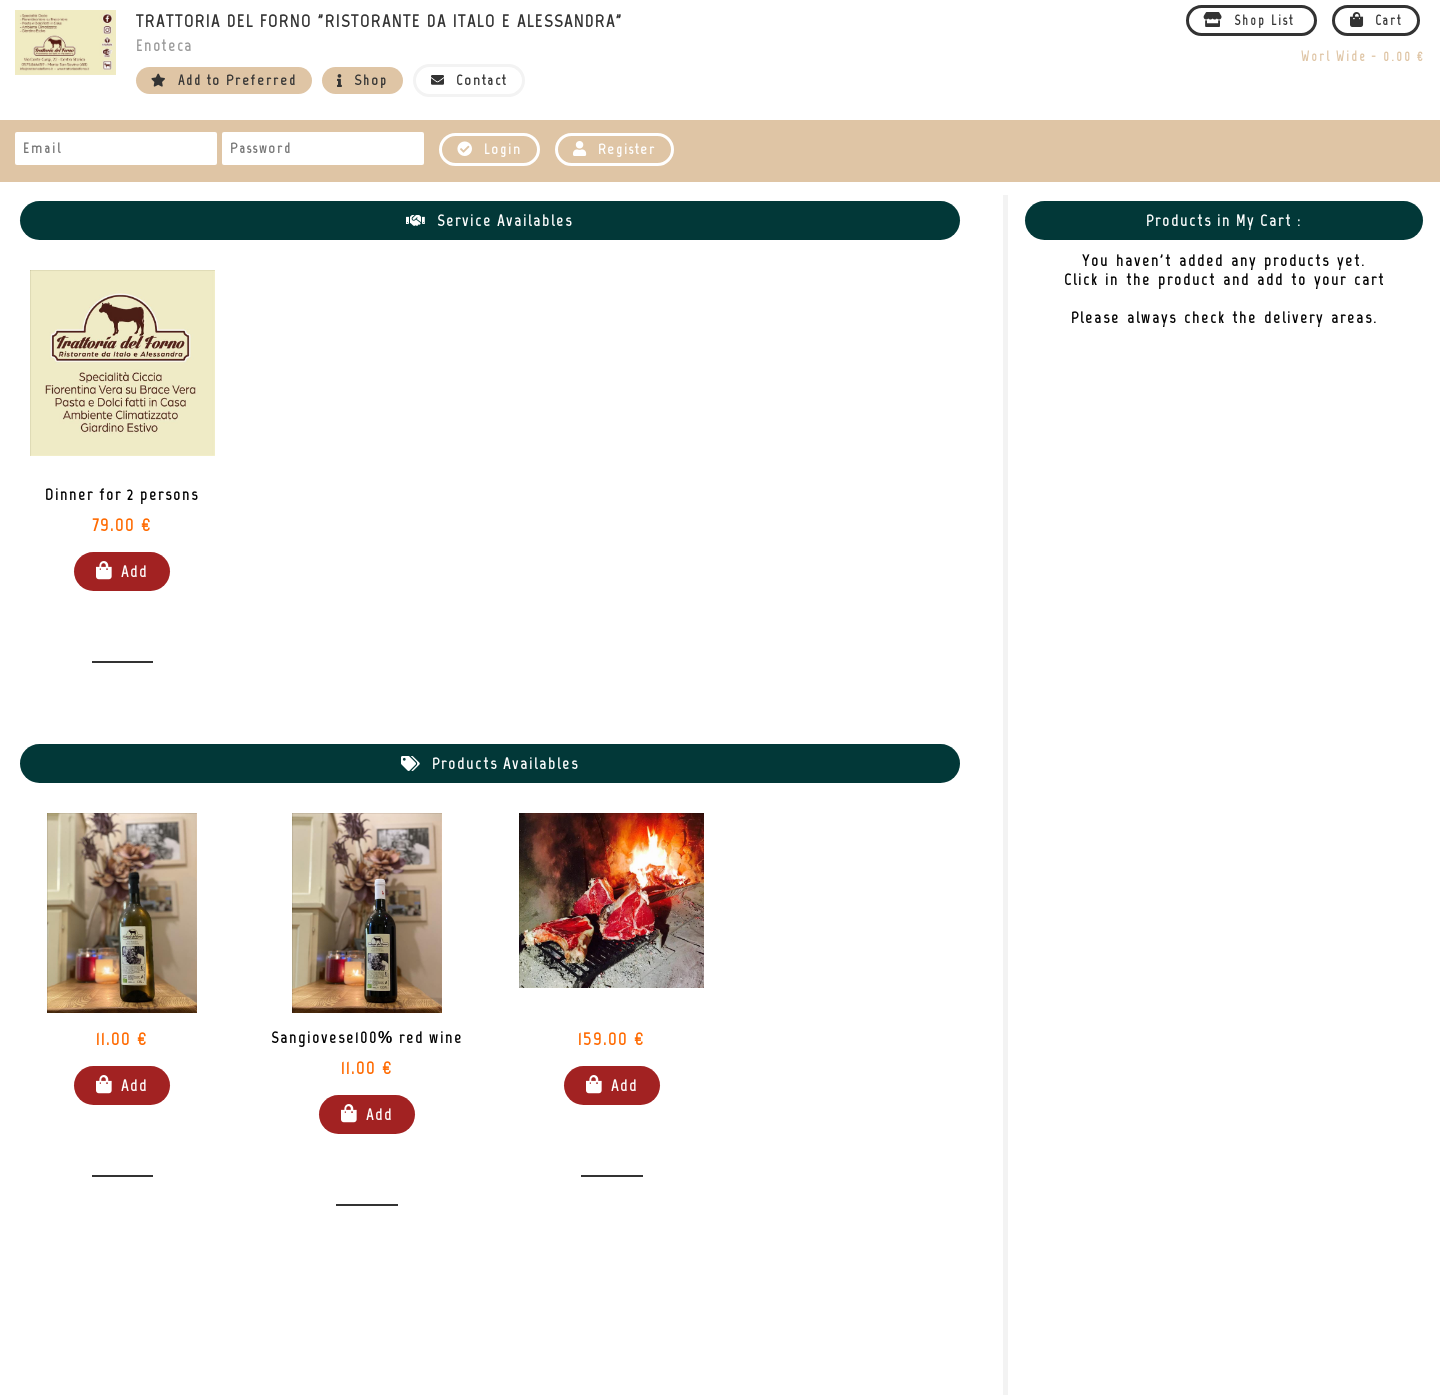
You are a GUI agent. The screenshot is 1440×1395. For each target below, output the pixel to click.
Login (489, 149)
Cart (1376, 20)
